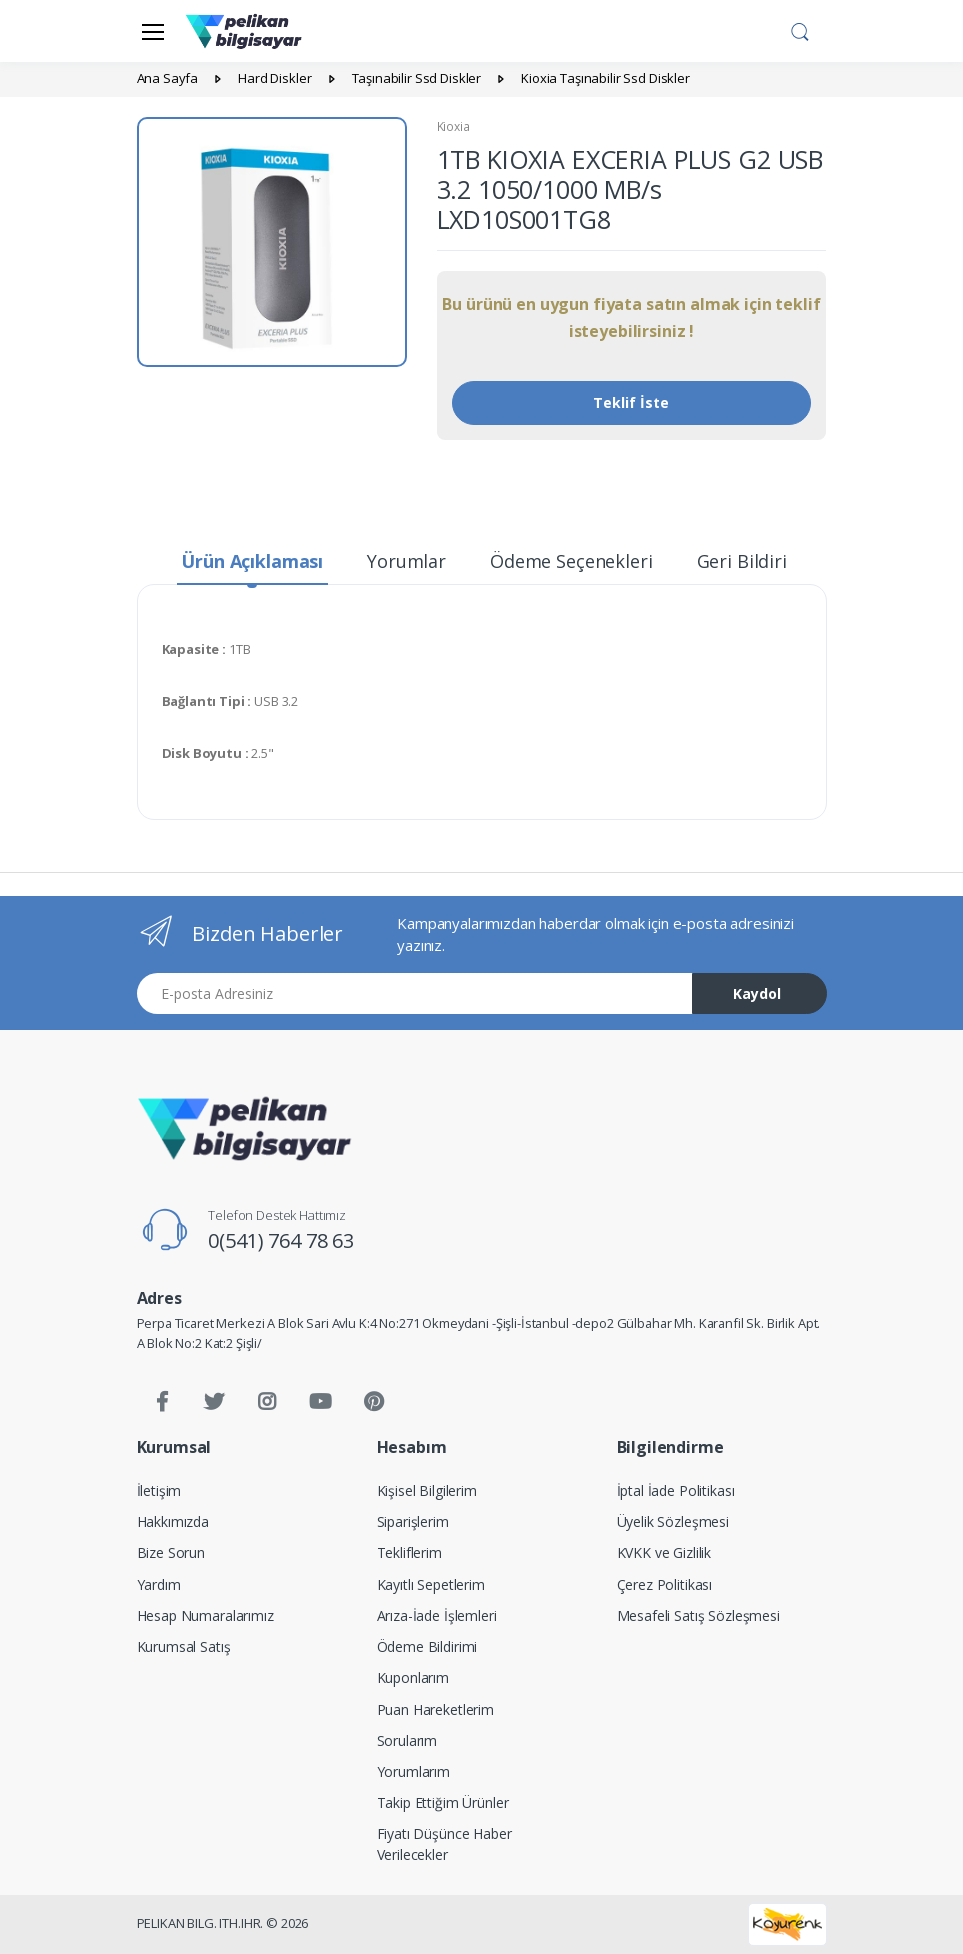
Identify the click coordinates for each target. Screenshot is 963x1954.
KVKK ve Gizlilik (664, 1552)
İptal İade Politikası (676, 1490)
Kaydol (757, 993)
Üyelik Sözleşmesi (673, 1521)
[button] (800, 29)
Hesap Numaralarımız (205, 1615)
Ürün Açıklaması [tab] (252, 561)
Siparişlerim (413, 1521)
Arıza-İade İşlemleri (437, 1615)
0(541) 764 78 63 (281, 1240)
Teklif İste (631, 402)
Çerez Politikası (665, 1584)
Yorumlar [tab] (406, 561)
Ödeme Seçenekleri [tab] (571, 561)
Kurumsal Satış (184, 1646)
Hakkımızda (173, 1521)
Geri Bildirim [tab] (750, 561)
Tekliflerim (409, 1552)
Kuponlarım (413, 1677)
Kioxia (453, 126)
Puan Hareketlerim (436, 1709)
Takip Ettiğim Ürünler (443, 1802)
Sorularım (407, 1740)
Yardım (159, 1584)
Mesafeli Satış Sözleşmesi (698, 1615)
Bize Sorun (171, 1552)
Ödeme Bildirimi (427, 1646)
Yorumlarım (414, 1771)
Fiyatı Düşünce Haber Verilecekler (444, 1844)
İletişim (159, 1490)
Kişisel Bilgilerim (427, 1490)
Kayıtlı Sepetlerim (431, 1584)
